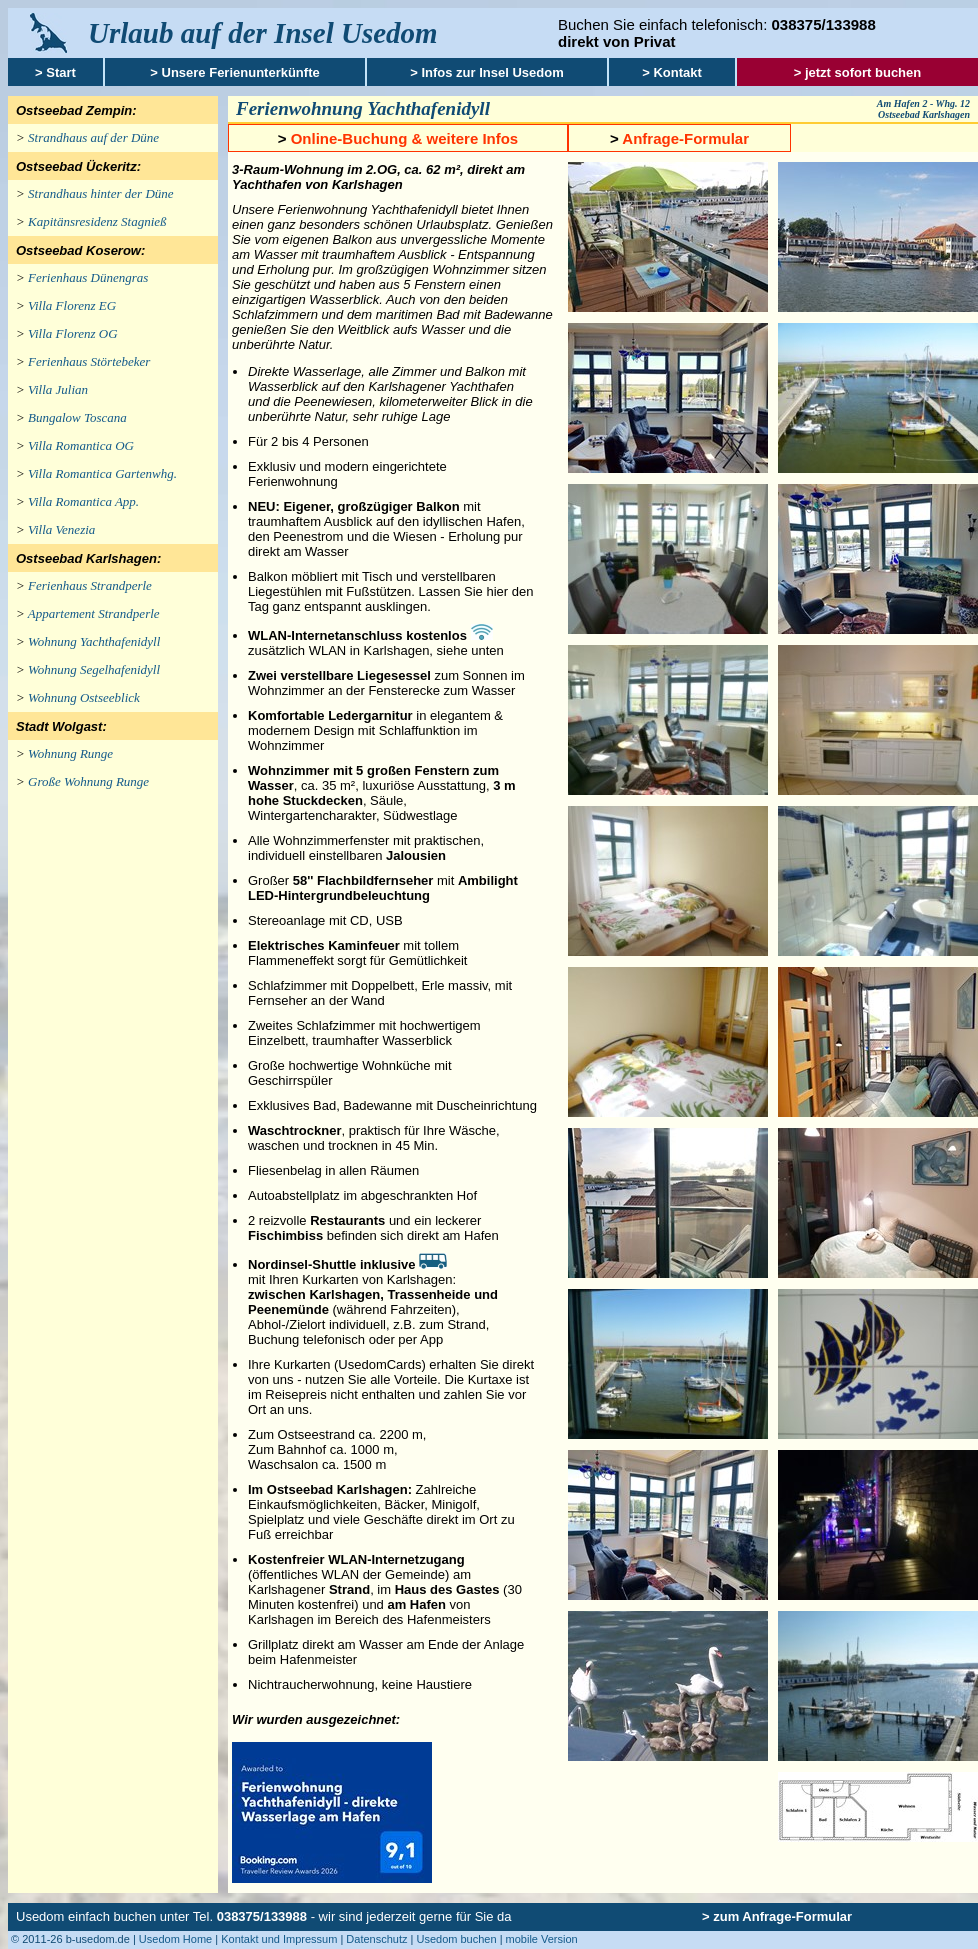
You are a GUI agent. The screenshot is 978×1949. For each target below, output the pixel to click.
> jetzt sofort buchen (857, 72)
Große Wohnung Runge (88, 781)
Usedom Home (175, 1939)
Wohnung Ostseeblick (84, 697)
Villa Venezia (61, 529)
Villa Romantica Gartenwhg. (102, 473)
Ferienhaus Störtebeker (89, 361)
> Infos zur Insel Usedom (487, 72)
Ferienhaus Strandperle (90, 585)
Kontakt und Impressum (279, 1939)
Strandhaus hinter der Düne (101, 193)
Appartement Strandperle (94, 613)
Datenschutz (376, 1939)
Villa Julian (58, 389)
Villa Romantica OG (81, 445)
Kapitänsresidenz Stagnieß (97, 221)
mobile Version (542, 1939)
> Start (55, 72)
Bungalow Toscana (77, 417)
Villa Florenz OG (73, 333)
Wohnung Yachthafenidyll (94, 641)
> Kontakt (672, 72)
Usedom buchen (456, 1939)
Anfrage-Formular (685, 138)
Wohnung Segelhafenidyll (94, 669)
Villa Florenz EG (72, 305)
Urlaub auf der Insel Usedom (263, 33)
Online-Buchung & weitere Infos (405, 138)
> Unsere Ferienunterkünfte (234, 72)
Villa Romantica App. (83, 501)
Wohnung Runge (70, 753)
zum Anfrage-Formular (782, 1916)
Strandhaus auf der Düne (93, 137)
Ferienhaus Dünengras (88, 277)
